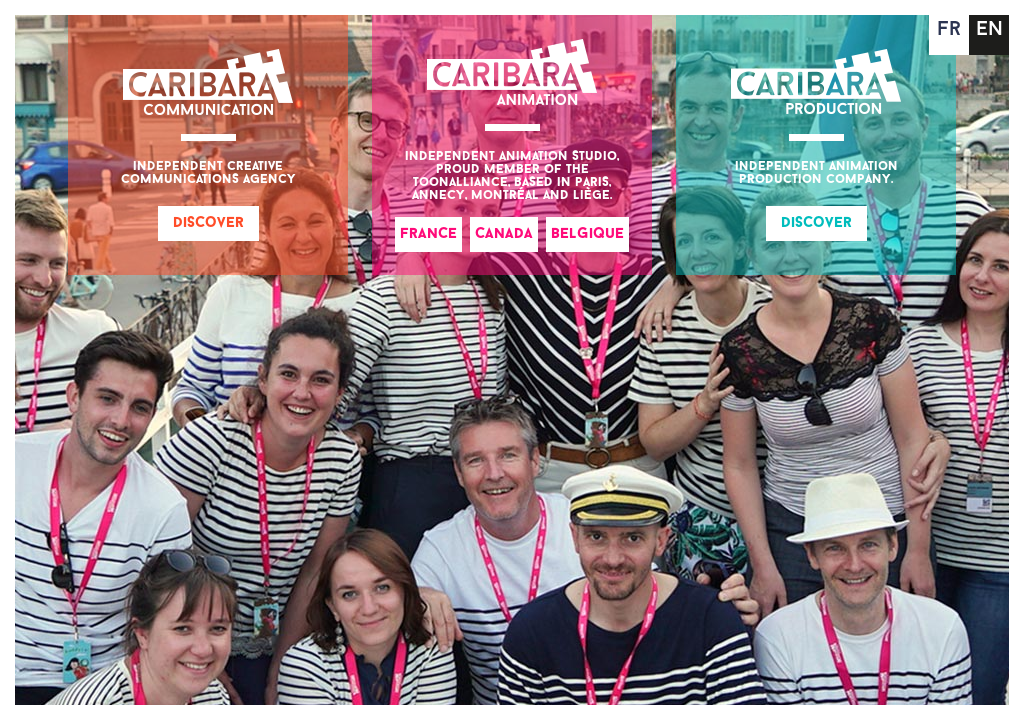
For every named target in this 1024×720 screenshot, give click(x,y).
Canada (504, 234)
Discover (208, 223)
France (428, 234)
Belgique (587, 234)
